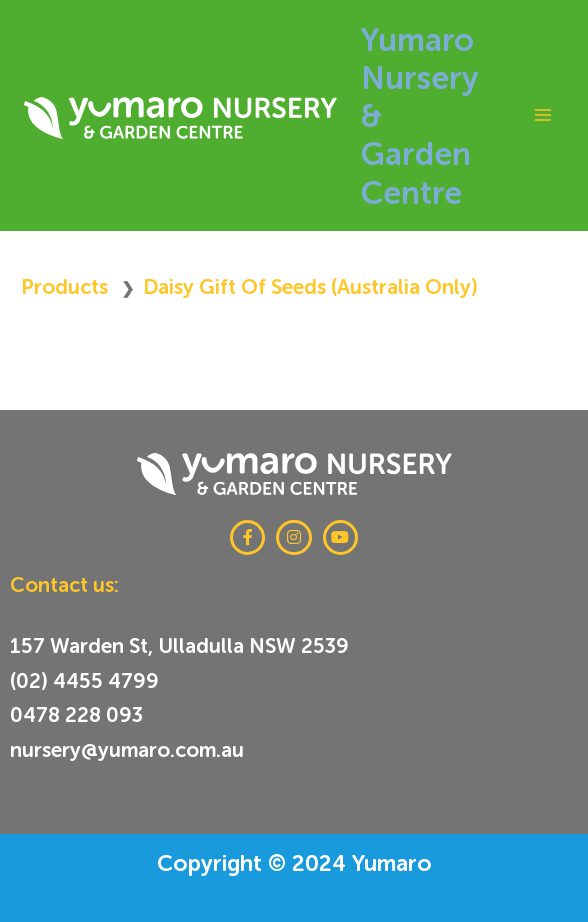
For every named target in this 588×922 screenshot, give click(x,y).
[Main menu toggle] (542, 115)
